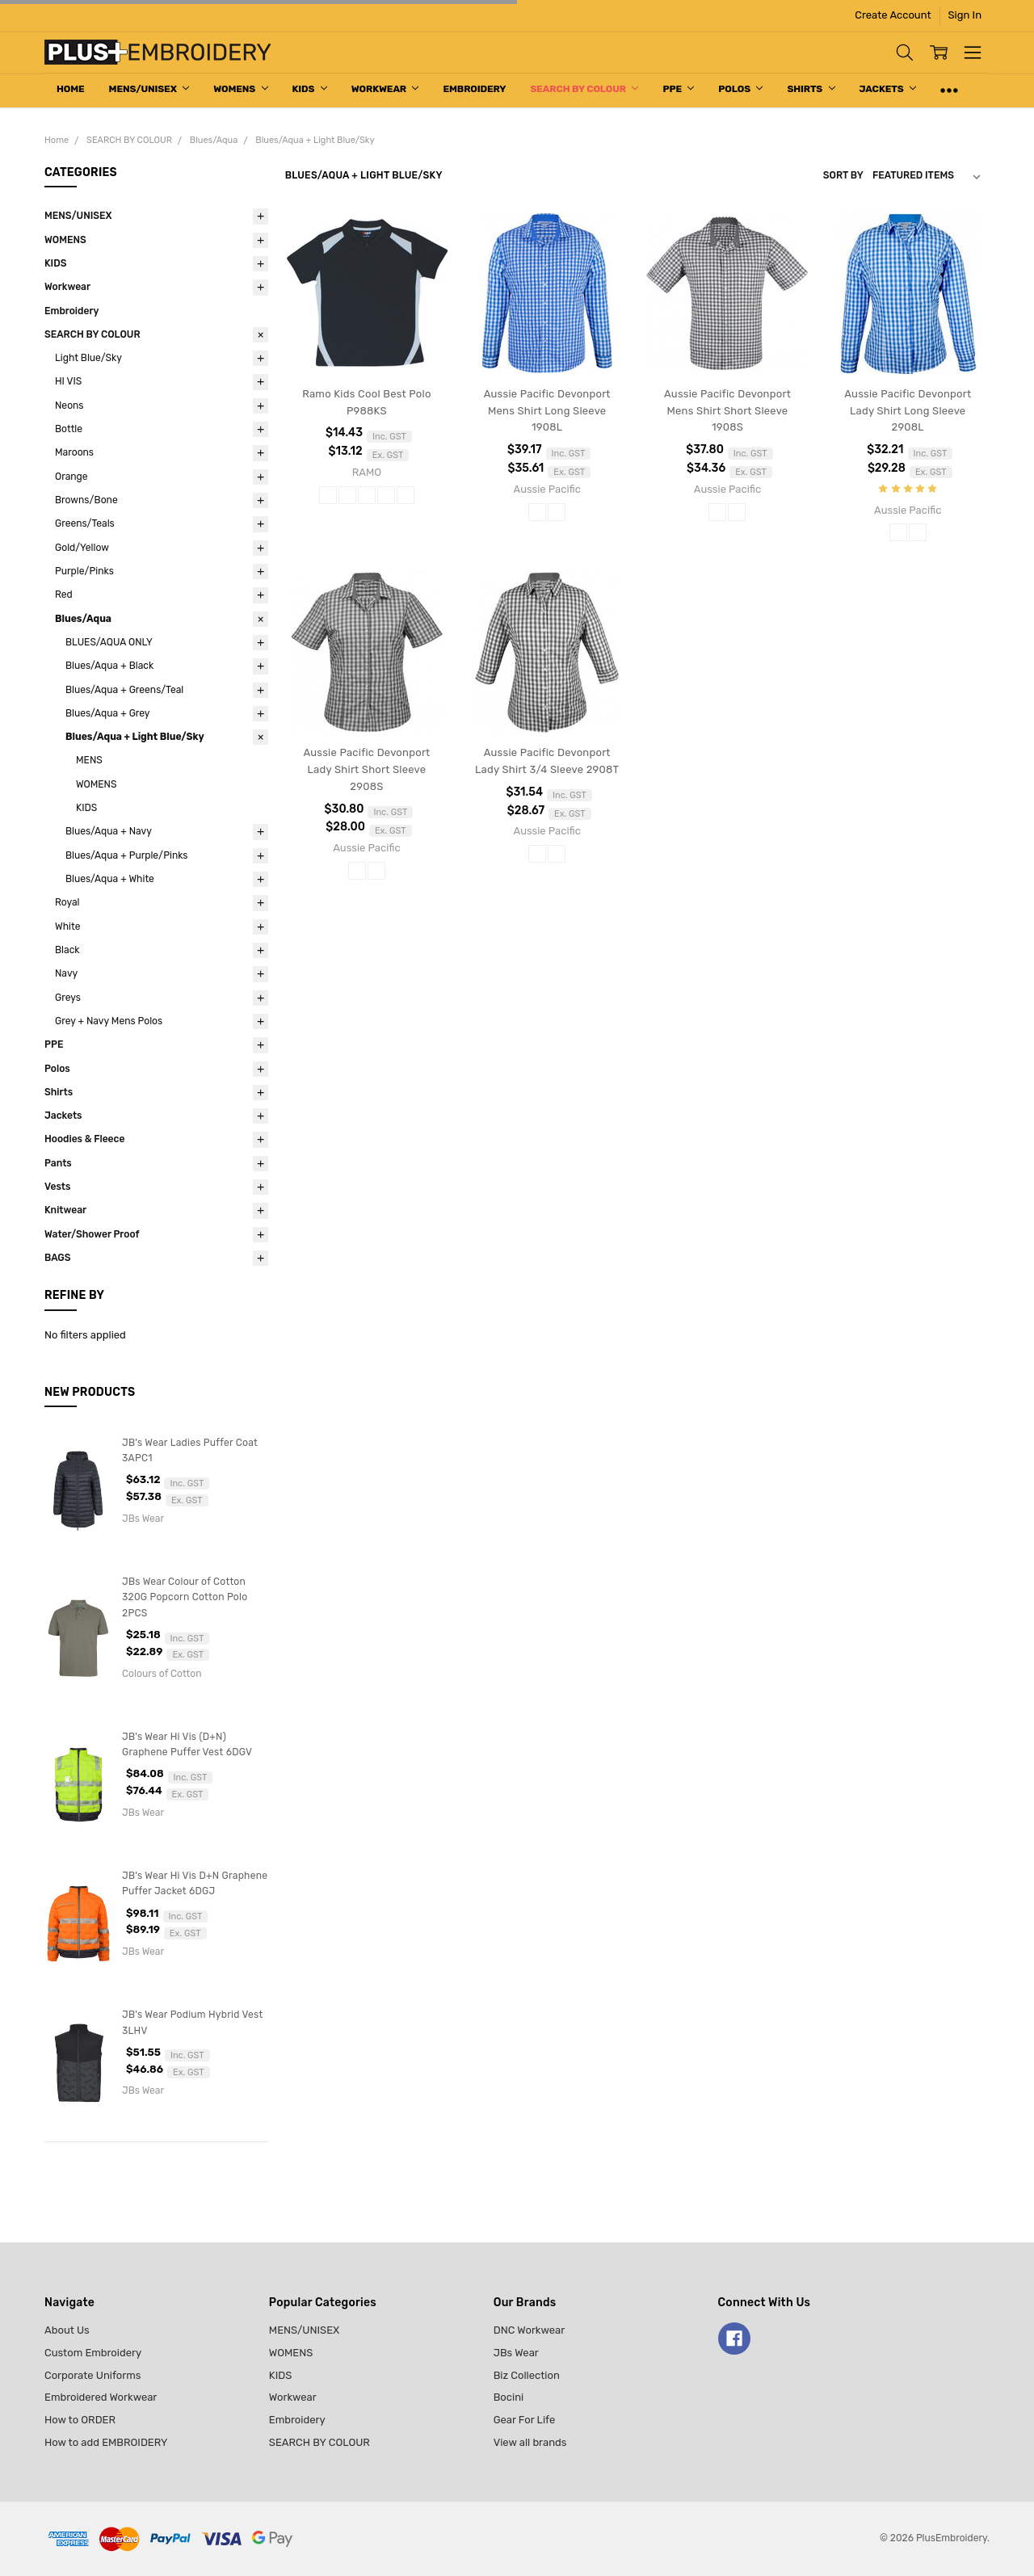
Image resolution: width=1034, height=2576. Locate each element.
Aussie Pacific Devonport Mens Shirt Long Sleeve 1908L (547, 411)
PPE (678, 89)
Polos (740, 89)
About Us (67, 2330)
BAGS (57, 1257)
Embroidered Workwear (100, 2397)
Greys (68, 997)
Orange (71, 476)
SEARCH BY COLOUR (584, 89)
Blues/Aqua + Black (109, 665)
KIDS (309, 89)
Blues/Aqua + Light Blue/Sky (134, 736)
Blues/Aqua (83, 618)
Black (67, 950)
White (67, 926)
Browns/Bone (86, 500)
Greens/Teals (85, 523)
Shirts (810, 89)
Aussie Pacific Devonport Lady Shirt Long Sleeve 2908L (907, 411)
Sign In (964, 15)
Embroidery (474, 89)
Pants (58, 1163)
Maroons (74, 452)
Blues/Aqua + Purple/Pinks (126, 855)
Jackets (888, 89)
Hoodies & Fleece (84, 1139)
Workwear (385, 89)
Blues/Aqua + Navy (108, 831)
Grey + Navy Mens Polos (108, 1021)
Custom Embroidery (92, 2353)
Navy (66, 973)
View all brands (530, 2442)
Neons (69, 405)
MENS (89, 760)
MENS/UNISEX (149, 89)
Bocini (509, 2397)
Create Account (893, 15)
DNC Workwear (529, 2330)
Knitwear (65, 1210)
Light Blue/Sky (88, 357)
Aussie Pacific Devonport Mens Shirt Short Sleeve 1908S (727, 411)
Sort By (843, 175)
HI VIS (68, 381)
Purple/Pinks (84, 571)
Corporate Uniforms (92, 2375)
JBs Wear (516, 2353)
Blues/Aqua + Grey (107, 713)
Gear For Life (525, 2420)
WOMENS (240, 89)
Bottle (68, 429)
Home (71, 89)
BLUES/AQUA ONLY (109, 642)
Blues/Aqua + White (109, 879)
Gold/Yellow (82, 547)
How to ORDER (80, 2420)
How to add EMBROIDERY (105, 2442)
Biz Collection (527, 2375)
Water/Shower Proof (92, 1234)
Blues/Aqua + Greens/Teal (124, 689)
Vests (57, 1186)
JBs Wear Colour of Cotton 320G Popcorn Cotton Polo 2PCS (184, 1597)
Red (64, 594)
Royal (67, 902)
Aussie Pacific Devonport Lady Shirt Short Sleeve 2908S (366, 769)
